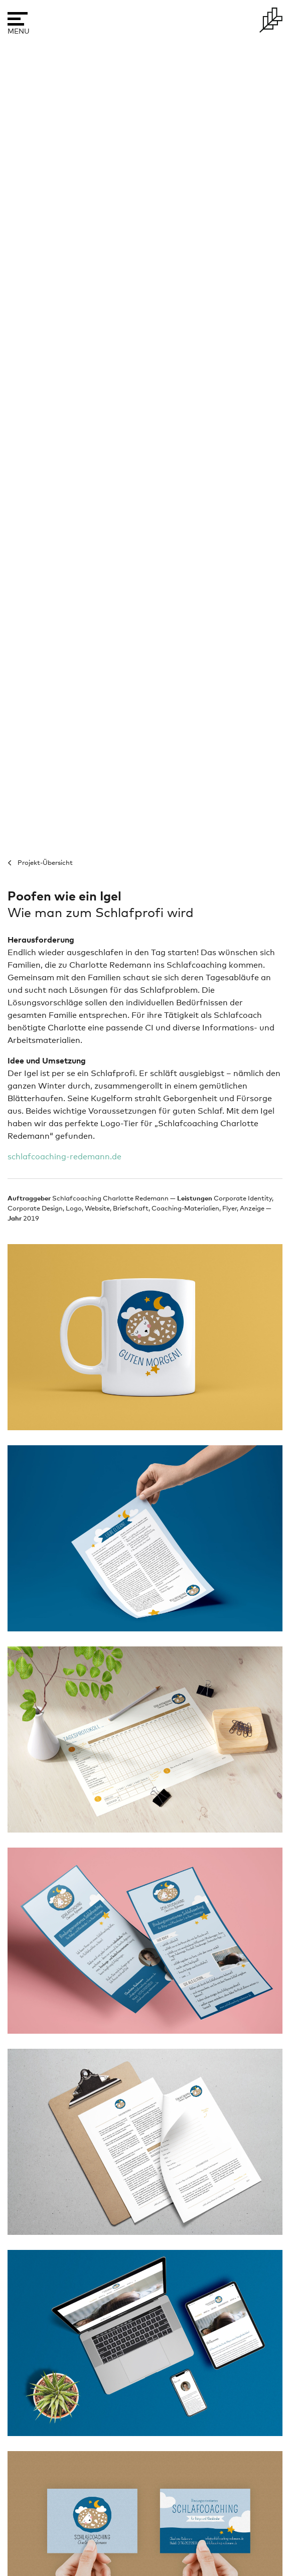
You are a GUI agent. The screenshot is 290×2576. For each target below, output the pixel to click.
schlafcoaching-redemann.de (64, 1157)
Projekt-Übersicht (45, 863)
